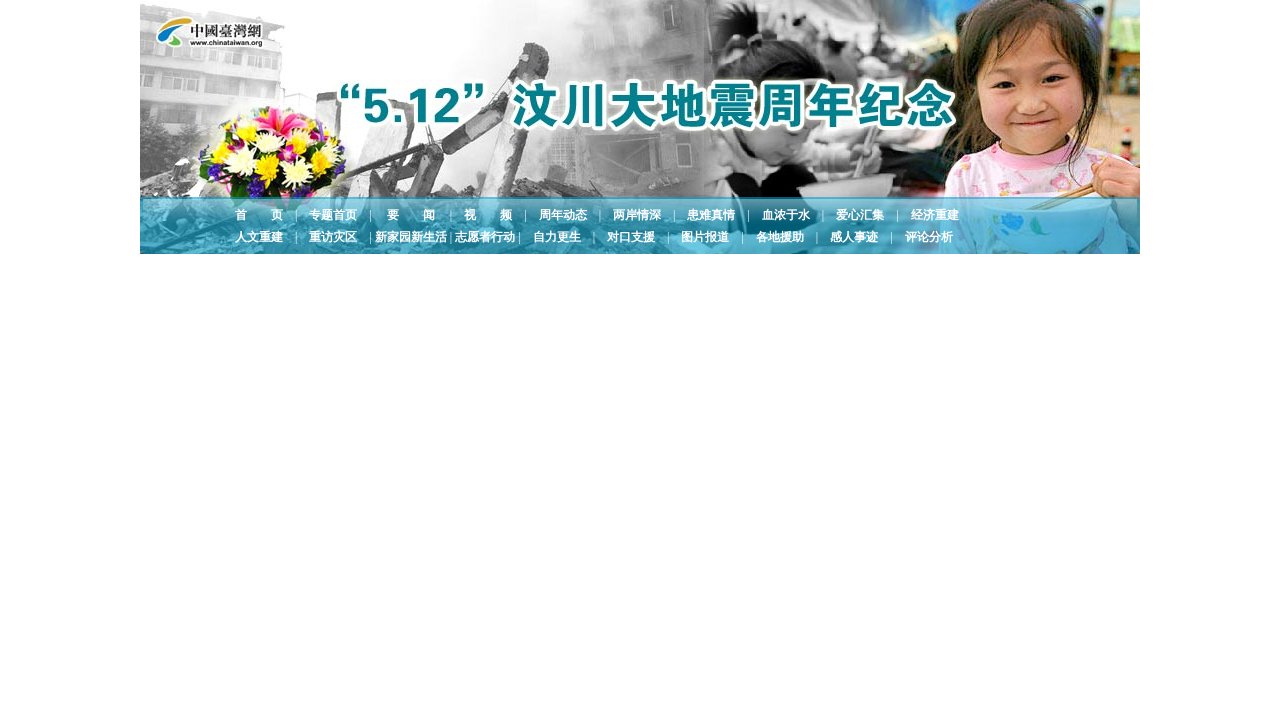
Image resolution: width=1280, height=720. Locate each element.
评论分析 (929, 237)
